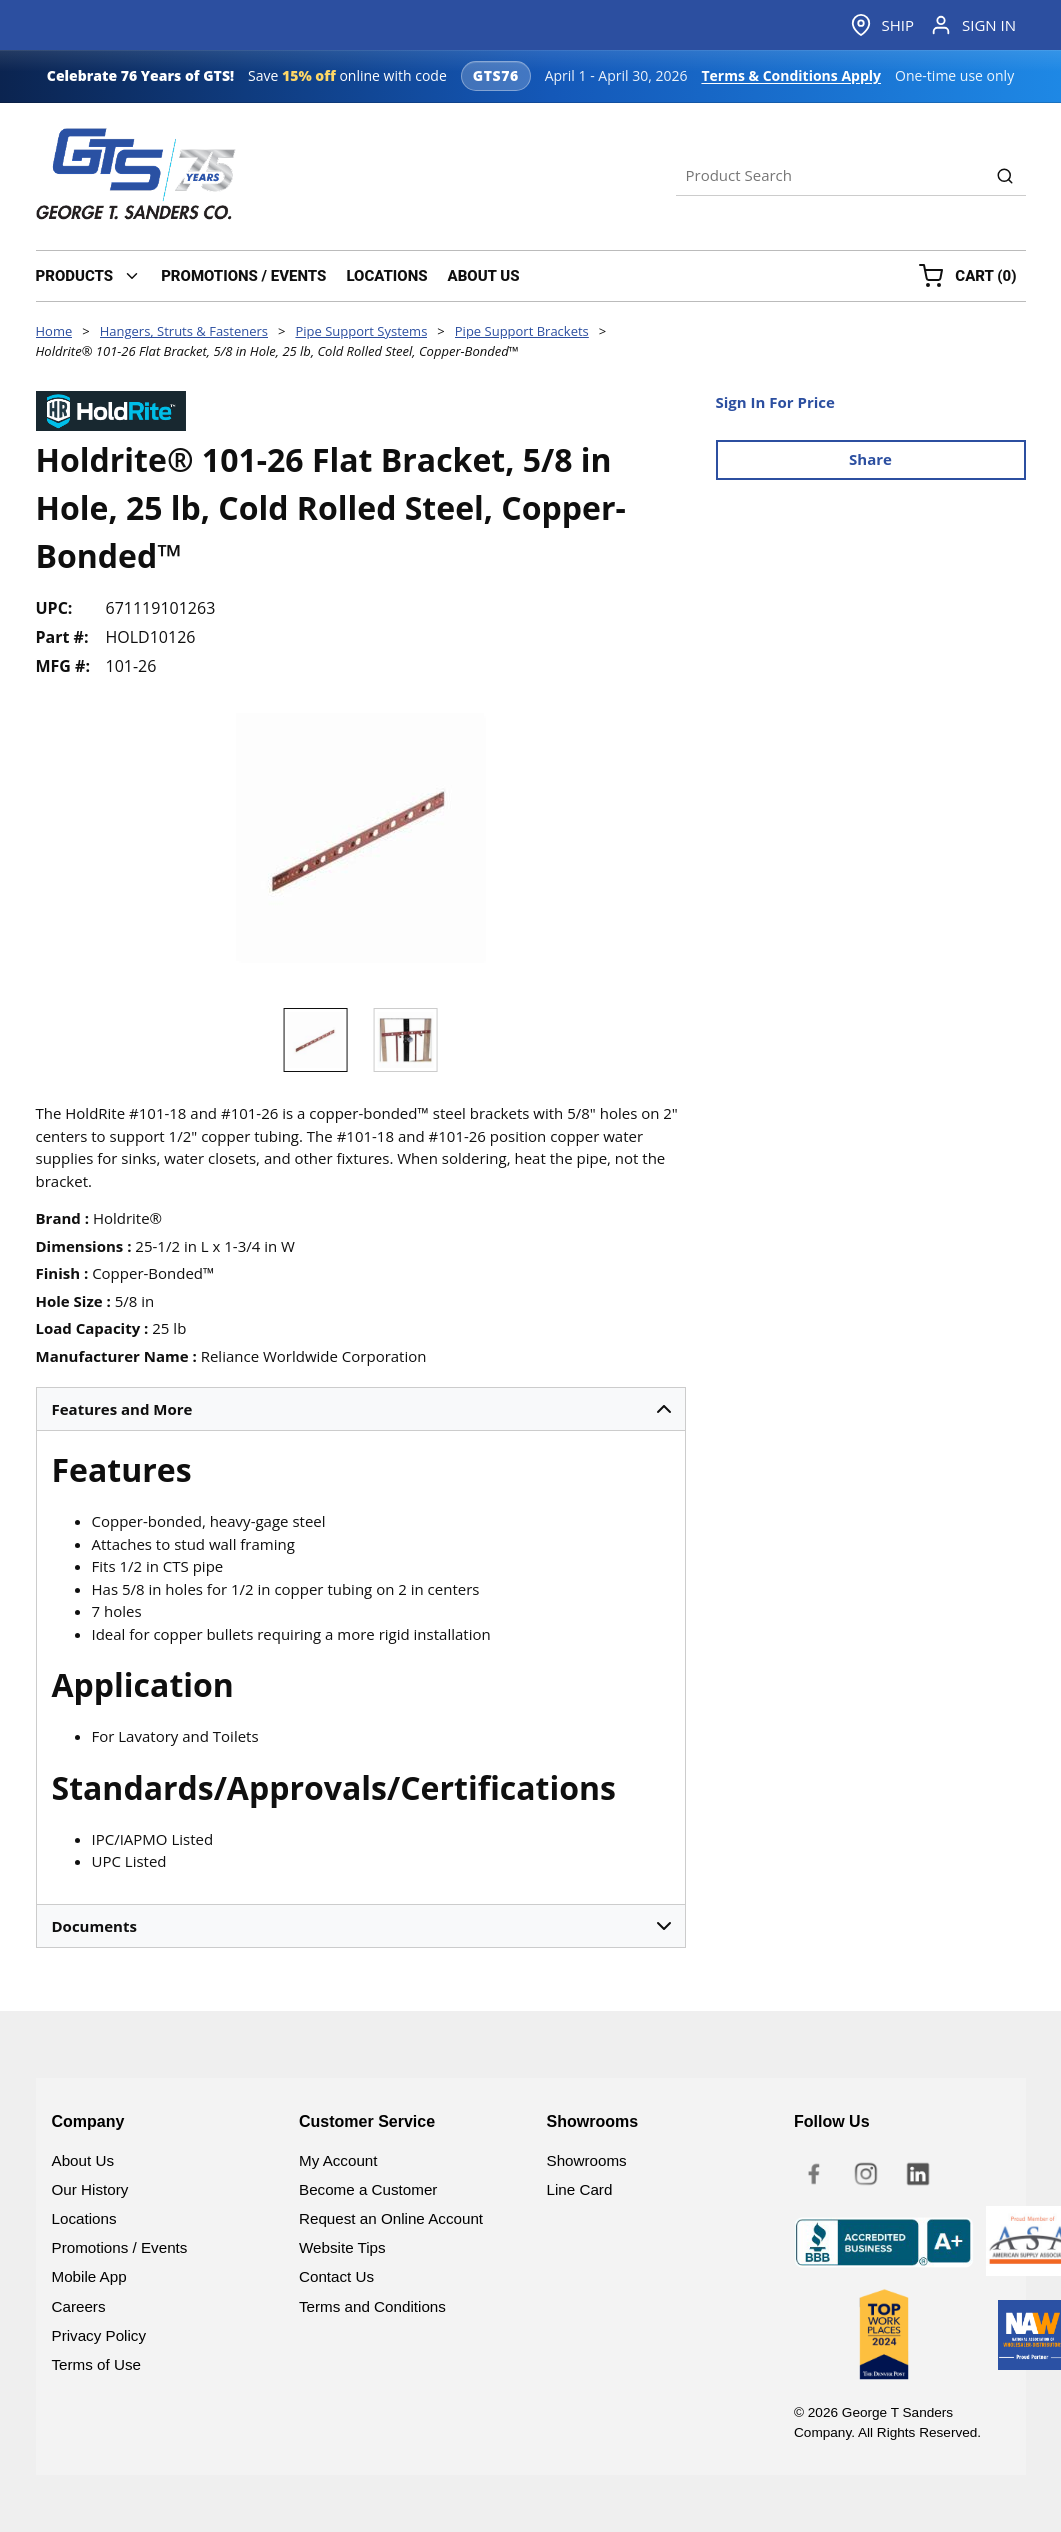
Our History (90, 2189)
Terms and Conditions (372, 2306)
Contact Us (336, 2276)
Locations (84, 2218)
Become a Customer (368, 2189)
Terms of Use (96, 2364)
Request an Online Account (391, 2218)
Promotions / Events (120, 2247)
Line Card (580, 2189)
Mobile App (89, 2276)
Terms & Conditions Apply (791, 75)
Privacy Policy (99, 2335)
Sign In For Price (775, 402)
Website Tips (342, 2247)
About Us (83, 2160)
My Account (338, 2160)
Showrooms (587, 2160)
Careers (79, 2306)
